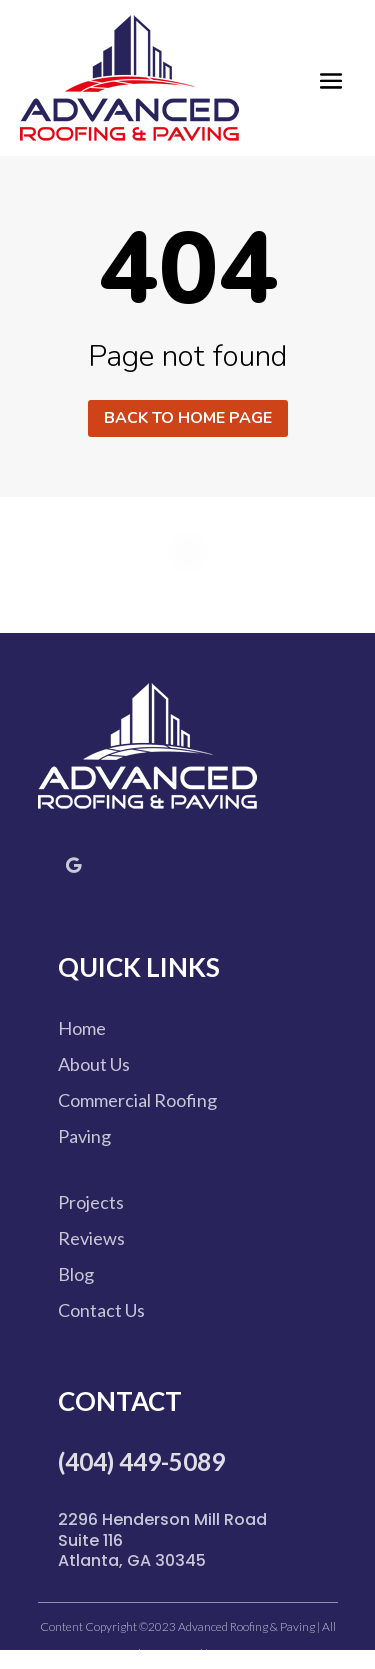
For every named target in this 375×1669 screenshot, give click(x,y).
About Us (94, 1064)
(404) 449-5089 (141, 1461)
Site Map (231, 1653)
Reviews (91, 1238)
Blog (76, 1274)
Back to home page (188, 418)
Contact (120, 1401)
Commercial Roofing (137, 1100)
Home (82, 1028)
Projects (91, 1202)
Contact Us (101, 1310)
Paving (84, 1136)
